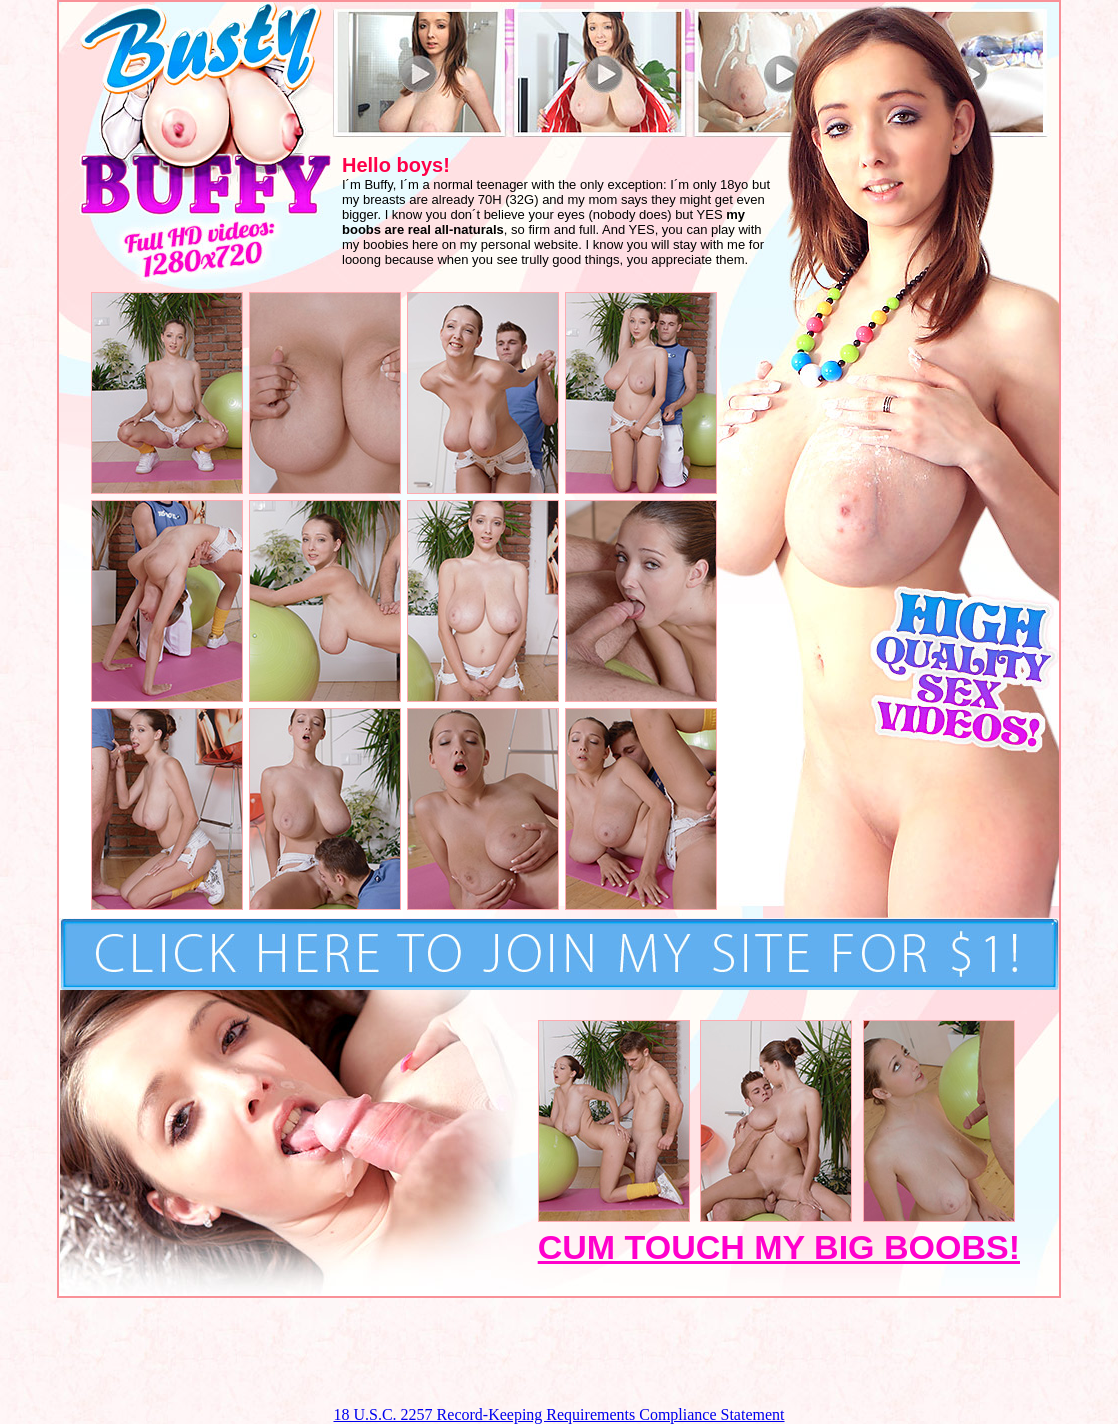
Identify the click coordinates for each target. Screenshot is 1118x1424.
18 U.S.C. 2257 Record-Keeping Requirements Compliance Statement (558, 1414)
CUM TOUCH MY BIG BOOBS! (779, 1247)
